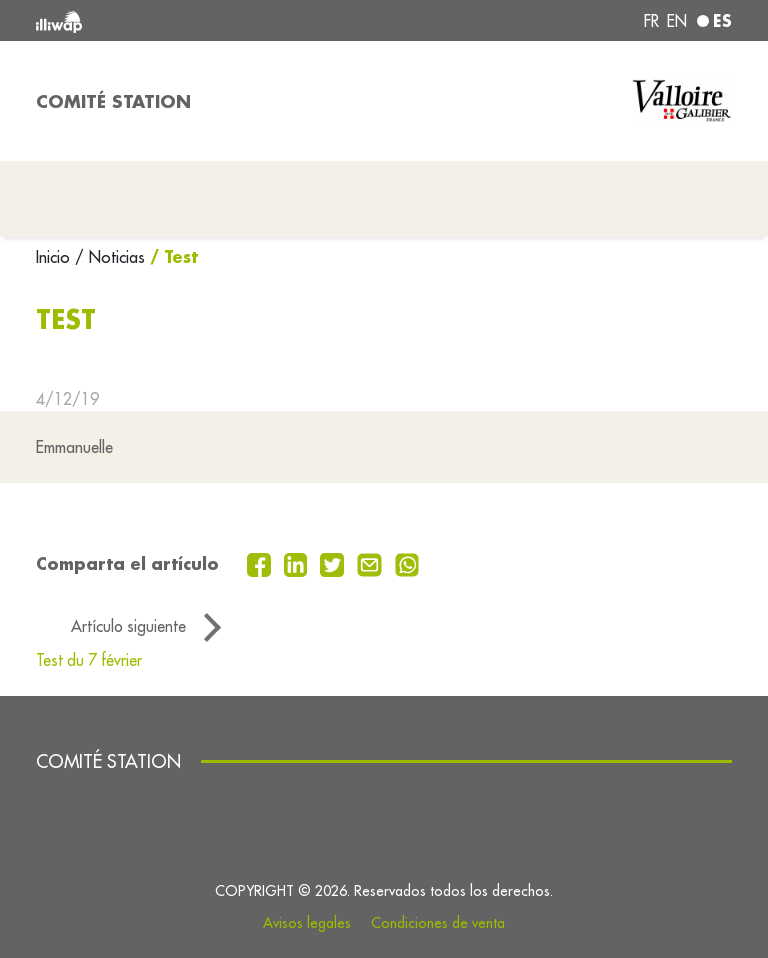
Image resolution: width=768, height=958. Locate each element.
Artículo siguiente (128, 626)
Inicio (55, 257)
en (677, 21)
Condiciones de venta (438, 923)
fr (651, 21)
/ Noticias (110, 257)
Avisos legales (307, 923)
